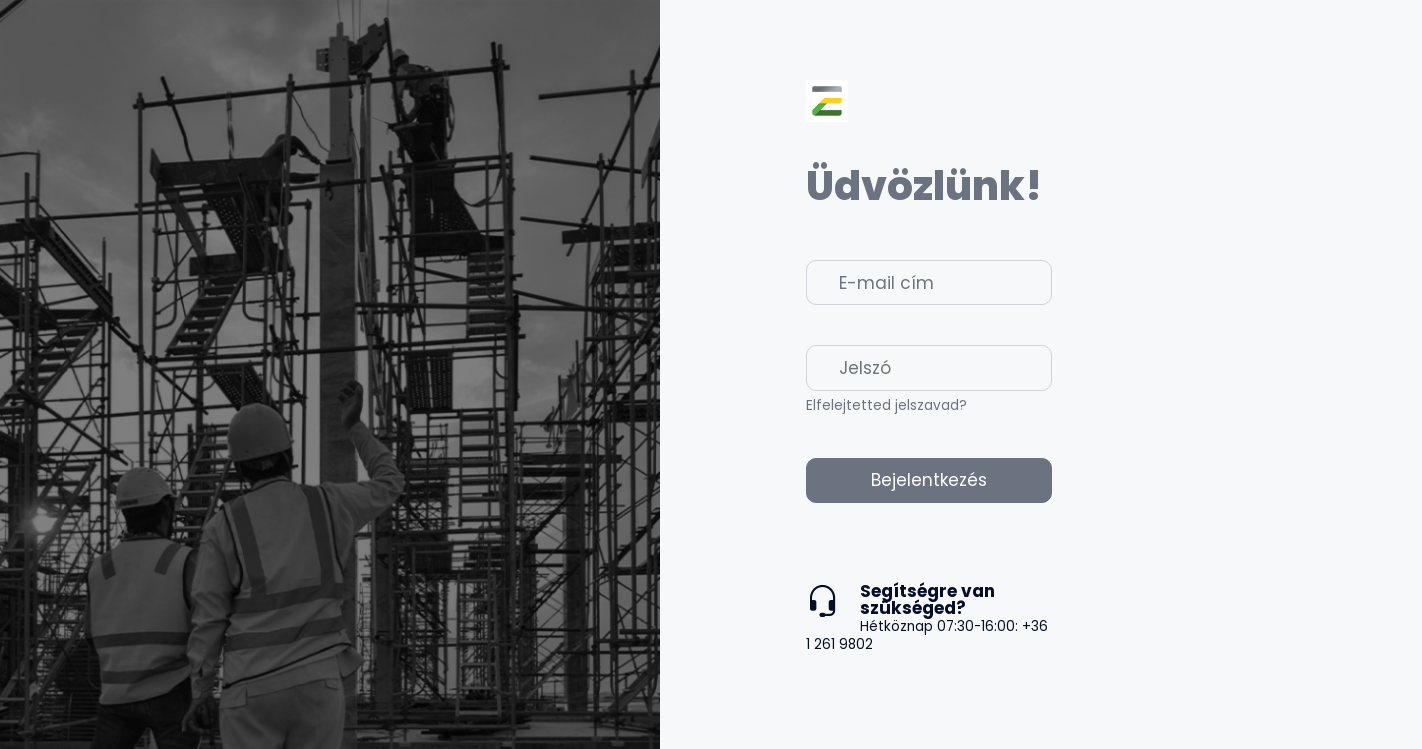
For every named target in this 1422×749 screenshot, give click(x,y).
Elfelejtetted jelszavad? (886, 405)
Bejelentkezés (929, 480)
